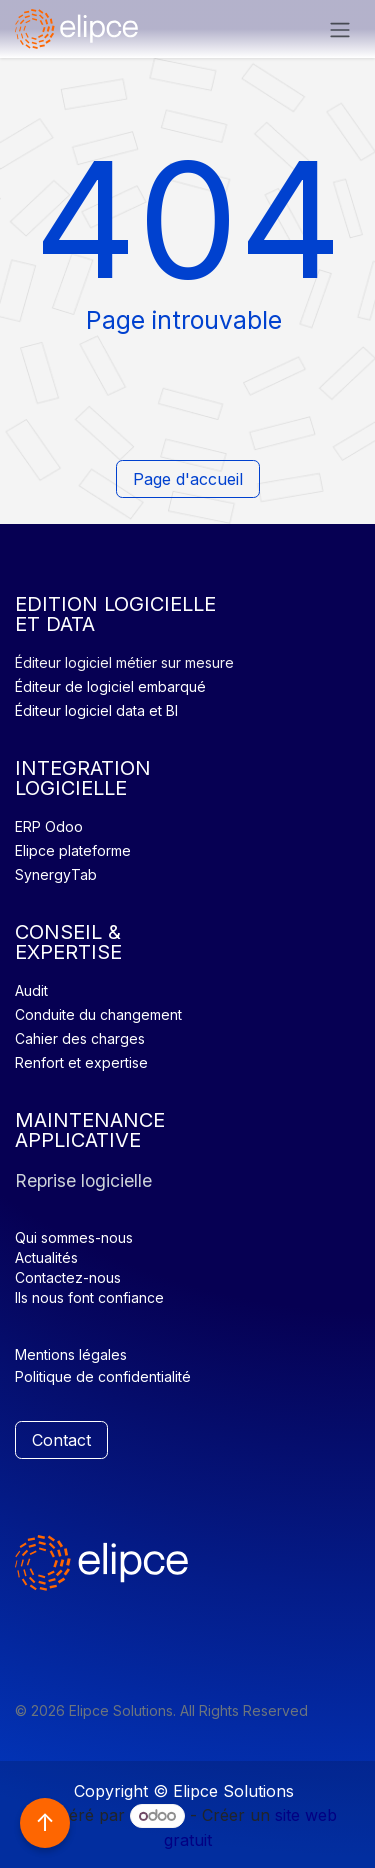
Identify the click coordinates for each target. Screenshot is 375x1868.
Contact (61, 1440)
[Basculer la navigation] (340, 29)
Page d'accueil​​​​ (188, 479)
